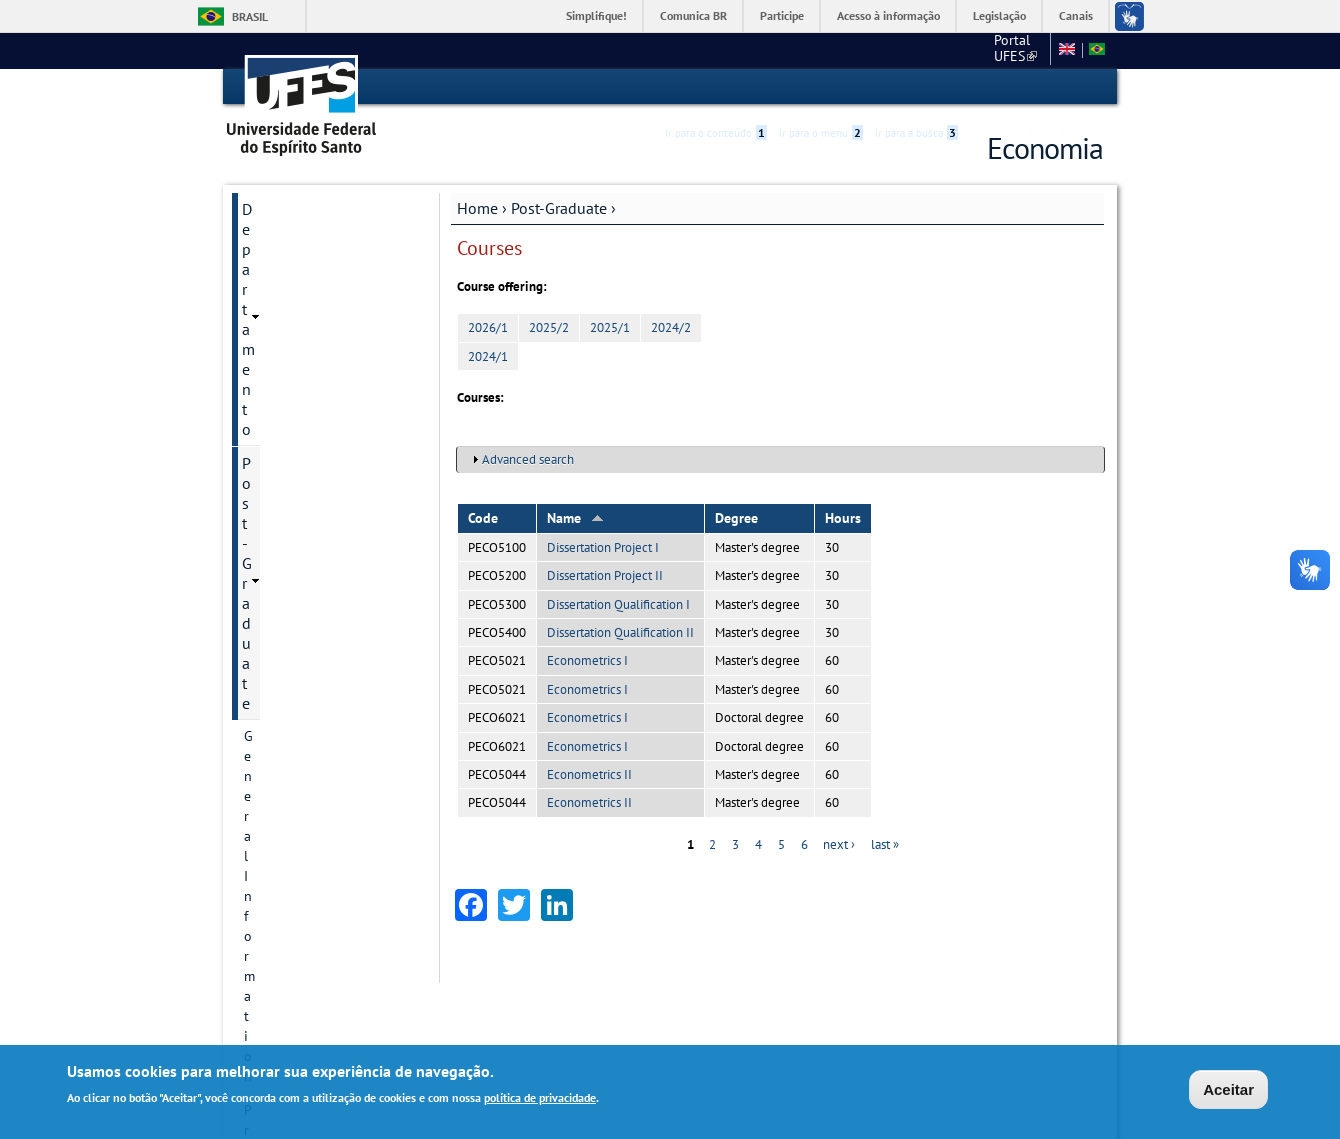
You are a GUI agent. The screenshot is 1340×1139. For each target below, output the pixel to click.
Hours (843, 517)
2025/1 (610, 327)
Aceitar (1228, 1089)
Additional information (314, 717)
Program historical (300, 309)
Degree (736, 517)
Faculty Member (292, 581)
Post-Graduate (559, 207)
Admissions (278, 547)
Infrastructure (285, 649)
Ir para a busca (916, 87)
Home (477, 207)
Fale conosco (1004, 50)
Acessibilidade (983, 87)
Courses (268, 513)
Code (483, 517)
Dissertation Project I (603, 546)
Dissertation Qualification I (618, 603)
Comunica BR (693, 15)
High (1007, 88)
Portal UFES (909, 50)
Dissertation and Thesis (316, 615)
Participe (782, 15)
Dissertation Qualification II (620, 631)
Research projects (297, 445)
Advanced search (528, 459)
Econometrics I (587, 660)
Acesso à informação (888, 15)
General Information (305, 275)
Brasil (250, 16)
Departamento (290, 208)
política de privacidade (540, 1097)
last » (885, 843)
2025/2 (549, 327)
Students (271, 683)
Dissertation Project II (605, 575)
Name (575, 517)
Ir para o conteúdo (716, 87)
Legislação (999, 15)
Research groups (294, 479)
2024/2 (671, 327)
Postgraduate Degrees (311, 377)
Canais (1076, 15)
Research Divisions (300, 411)
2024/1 (488, 355)
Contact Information (305, 343)
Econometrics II (589, 773)
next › (839, 843)
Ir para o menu (821, 87)
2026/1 (488, 327)
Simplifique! (596, 15)
